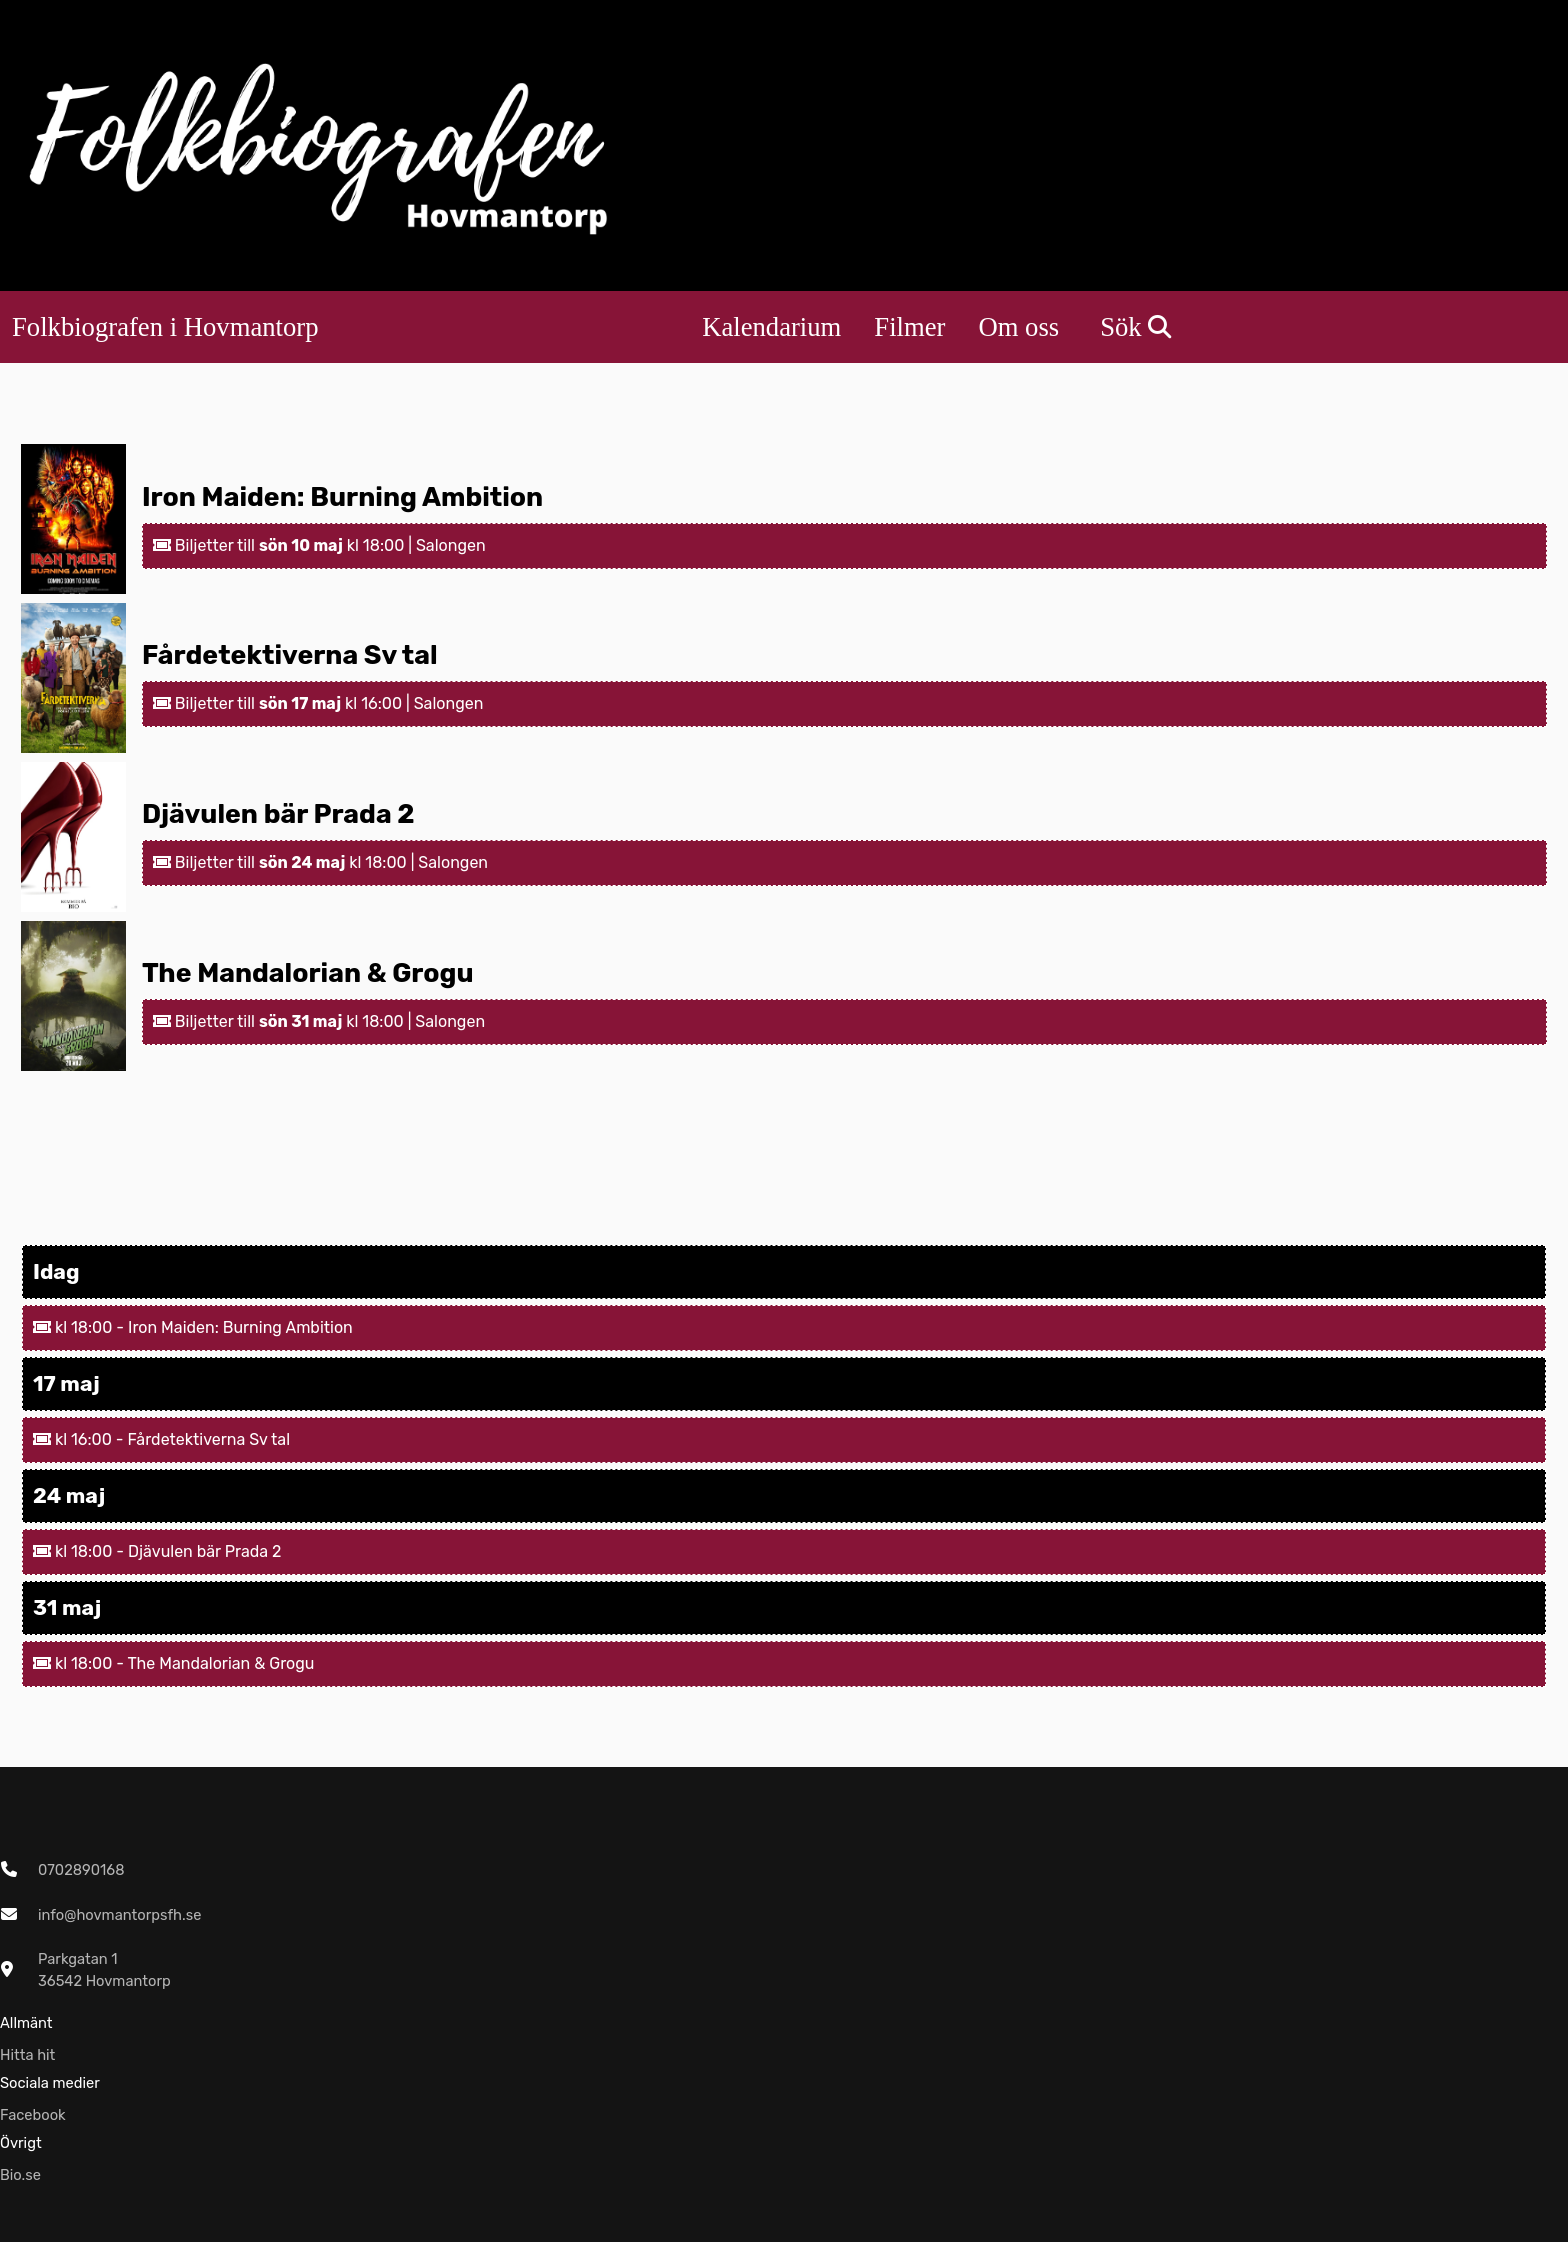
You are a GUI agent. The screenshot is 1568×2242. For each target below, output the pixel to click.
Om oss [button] (1018, 327)
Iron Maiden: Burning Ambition (342, 497)
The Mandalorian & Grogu (308, 973)
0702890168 (81, 1870)
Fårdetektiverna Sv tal (290, 655)
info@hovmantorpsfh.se (119, 1915)
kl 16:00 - (80, 1439)
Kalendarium (771, 327)
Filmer (909, 327)
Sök (1135, 327)
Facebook (33, 2115)
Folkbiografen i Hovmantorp (165, 327)
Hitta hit (27, 2055)
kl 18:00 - (80, 1327)
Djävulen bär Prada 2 (278, 814)
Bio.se (20, 2175)
